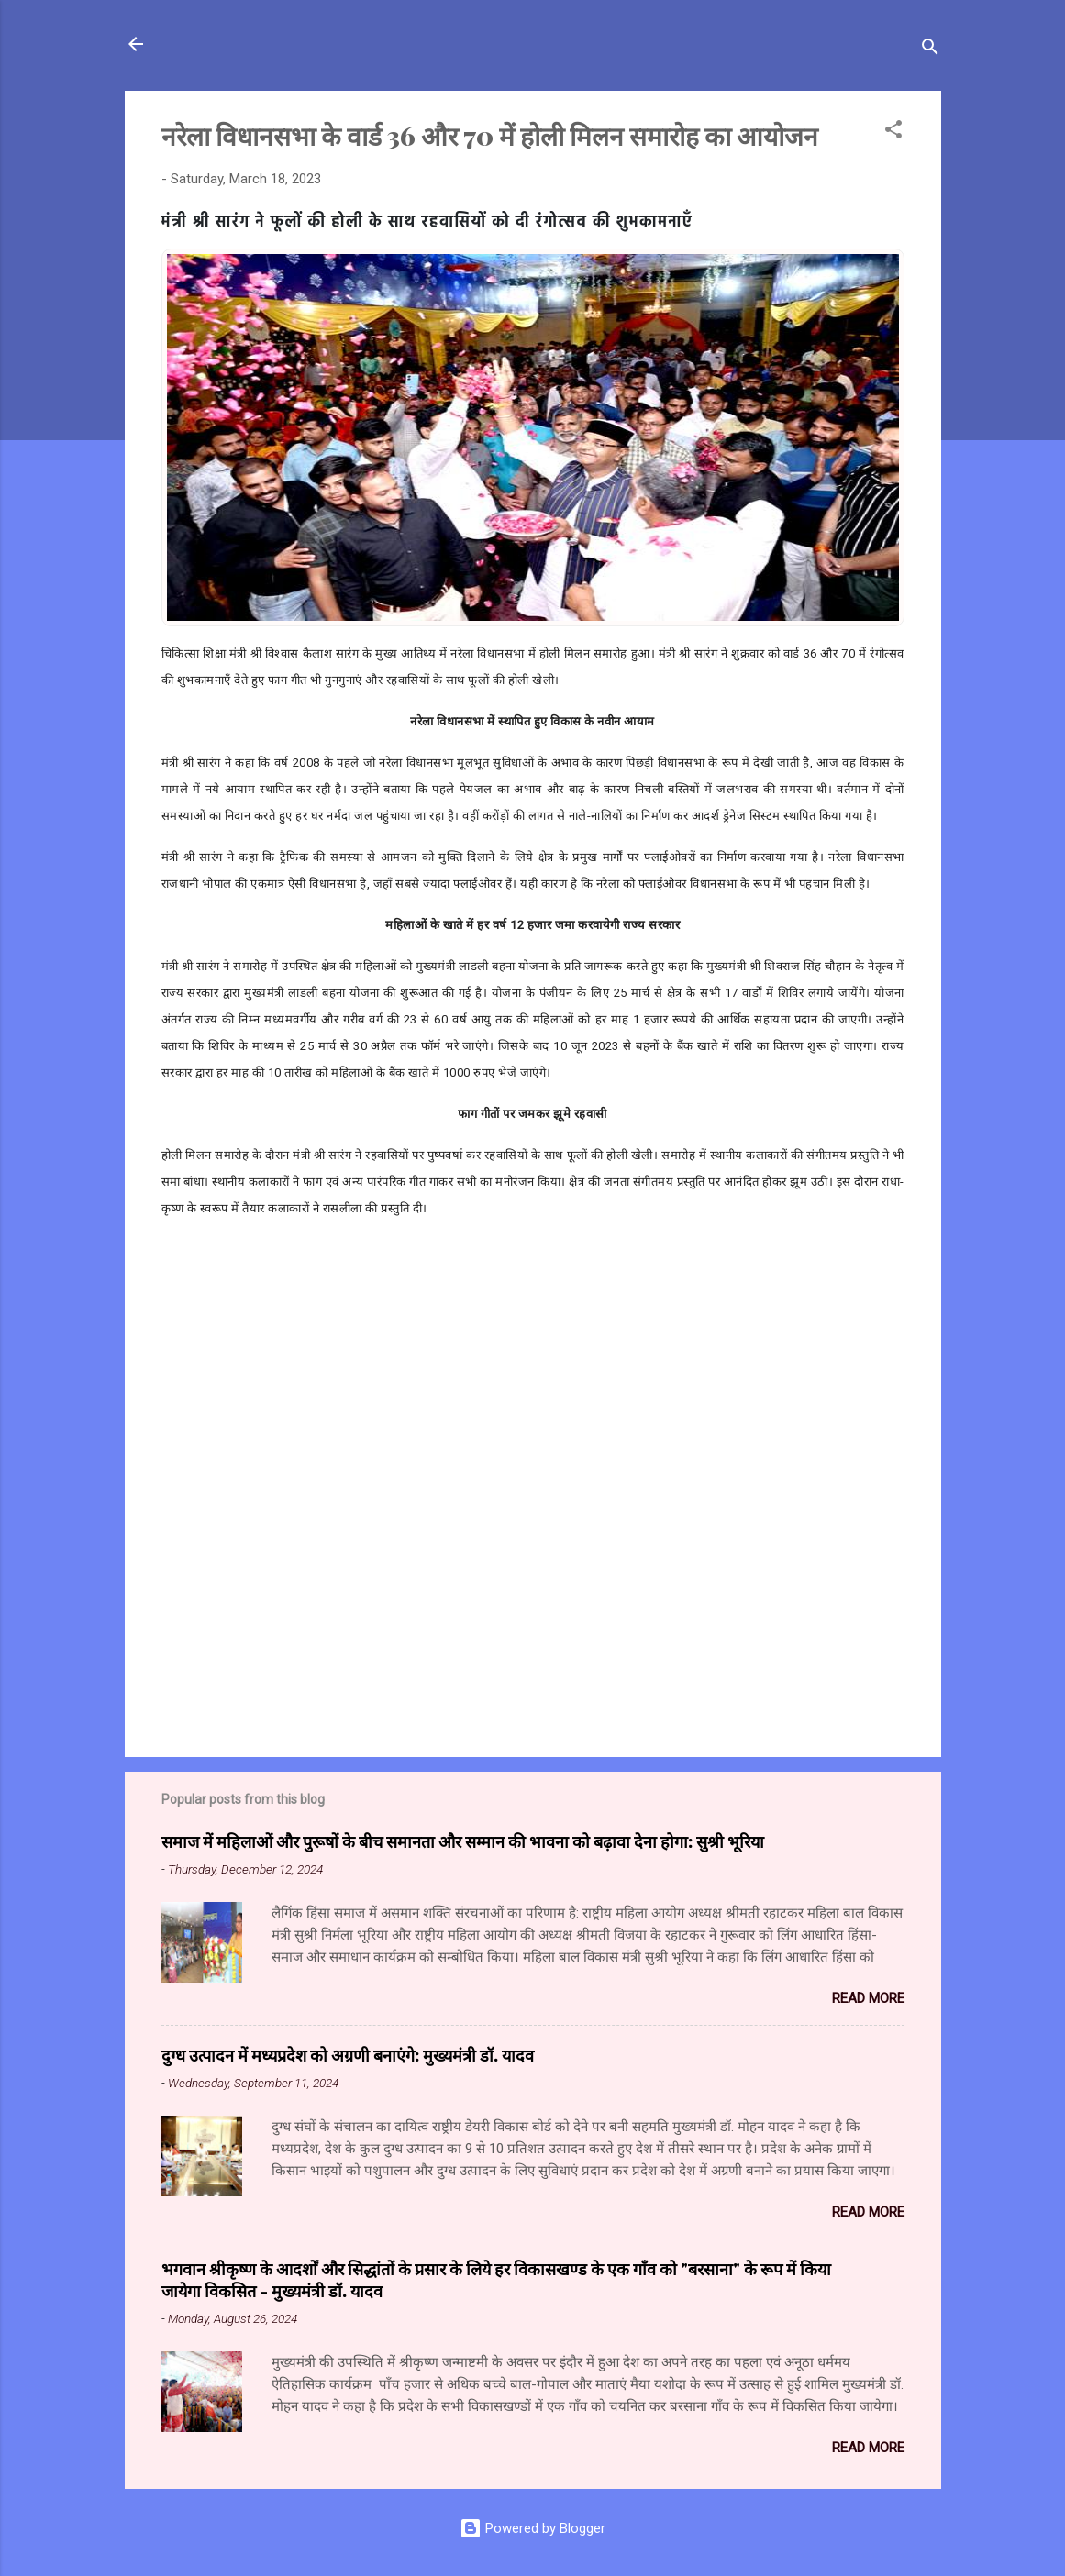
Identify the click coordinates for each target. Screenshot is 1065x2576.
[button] (893, 132)
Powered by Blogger (532, 2528)
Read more (868, 1998)
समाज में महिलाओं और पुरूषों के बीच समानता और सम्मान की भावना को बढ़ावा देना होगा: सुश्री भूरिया (462, 1841)
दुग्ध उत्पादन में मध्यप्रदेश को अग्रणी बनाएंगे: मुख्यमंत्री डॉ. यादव (347, 2055)
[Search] (930, 50)
